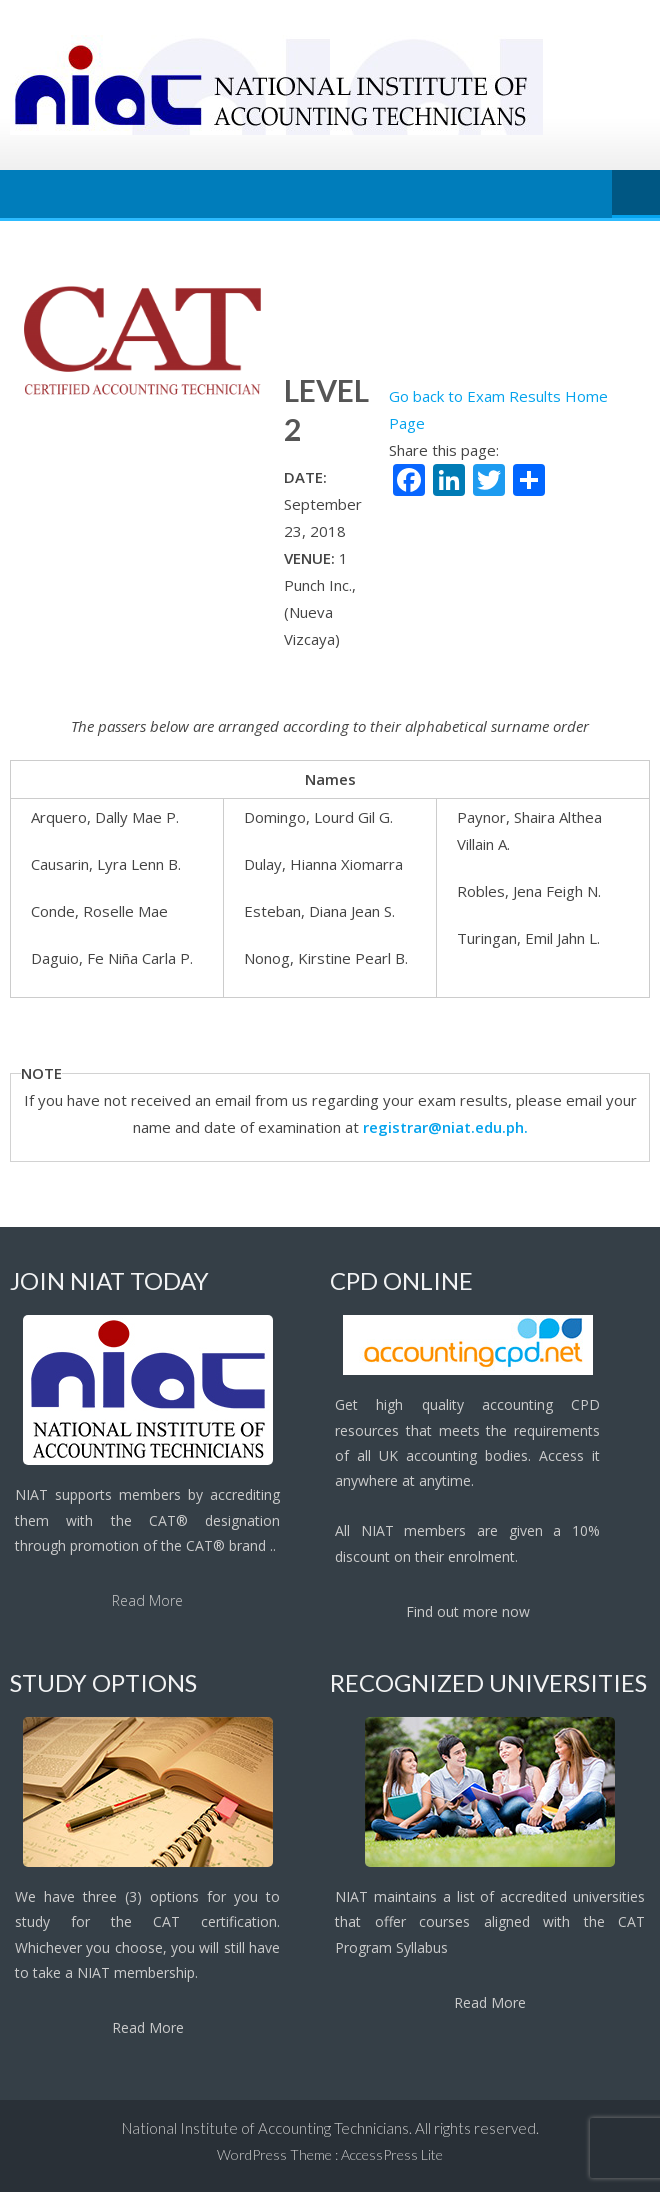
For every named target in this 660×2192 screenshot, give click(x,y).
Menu (636, 194)
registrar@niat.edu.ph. (445, 1127)
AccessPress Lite (392, 2154)
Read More (147, 1600)
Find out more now (468, 1611)
